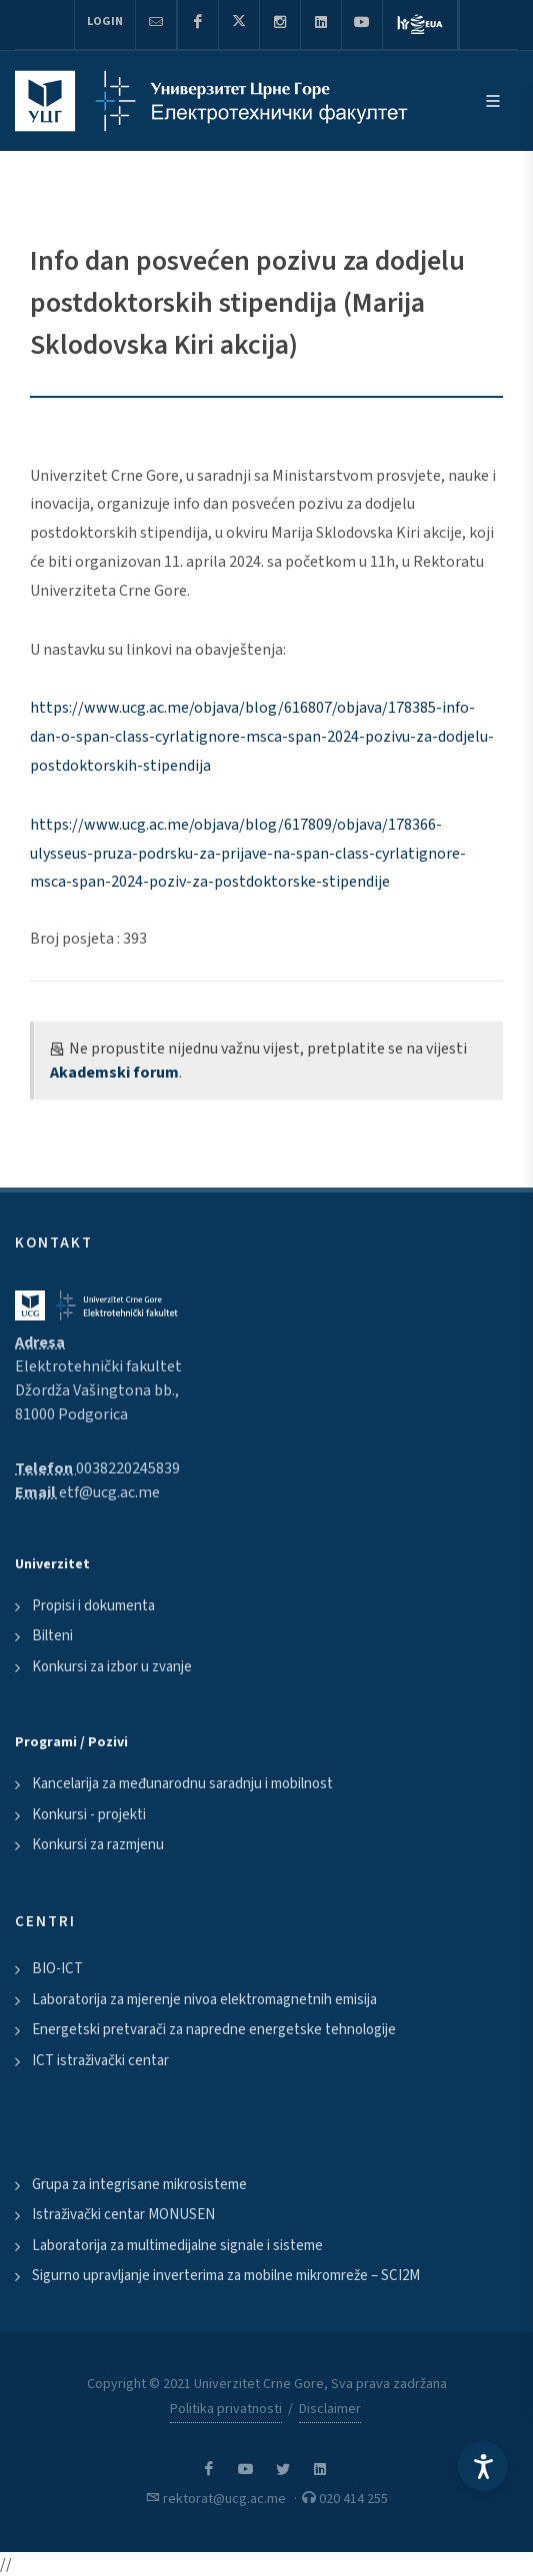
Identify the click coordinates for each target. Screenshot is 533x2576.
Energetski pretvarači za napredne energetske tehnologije (214, 2029)
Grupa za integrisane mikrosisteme (139, 2184)
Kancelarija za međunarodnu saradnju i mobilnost (182, 1783)
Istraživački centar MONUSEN (123, 2214)
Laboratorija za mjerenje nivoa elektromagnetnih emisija (204, 1999)
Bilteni (52, 1635)
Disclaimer (330, 2409)
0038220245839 (128, 1468)
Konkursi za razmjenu (98, 1844)
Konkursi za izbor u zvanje (112, 1666)
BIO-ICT (57, 1968)
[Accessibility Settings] (483, 2466)
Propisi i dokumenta (93, 1605)
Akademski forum (114, 1073)
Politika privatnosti (226, 2409)
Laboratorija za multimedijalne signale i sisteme (177, 2245)
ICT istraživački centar (100, 2060)
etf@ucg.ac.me (109, 1492)
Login (105, 21)
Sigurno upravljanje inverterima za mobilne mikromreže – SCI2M (226, 2275)
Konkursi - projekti (89, 1814)
